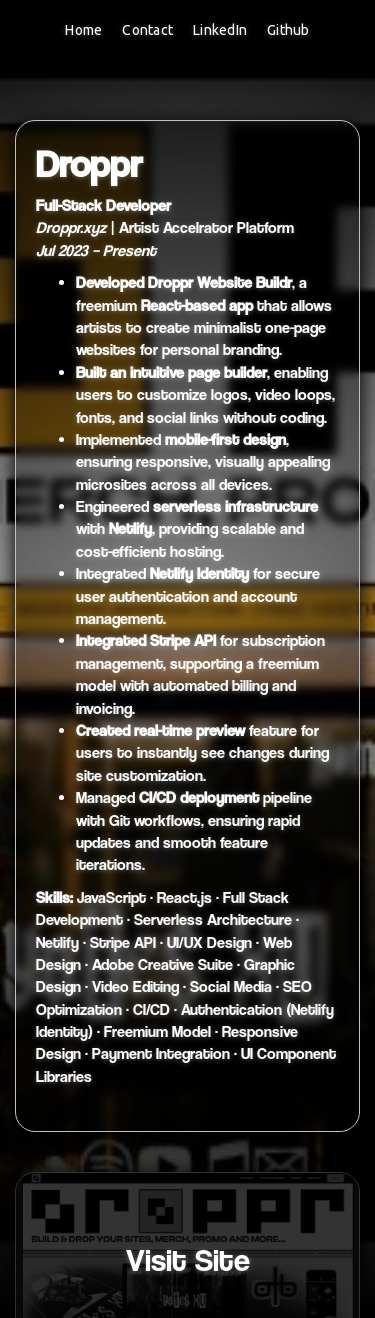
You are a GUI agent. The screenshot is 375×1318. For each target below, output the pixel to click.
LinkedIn (220, 30)
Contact (147, 30)
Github (288, 30)
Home (83, 30)
